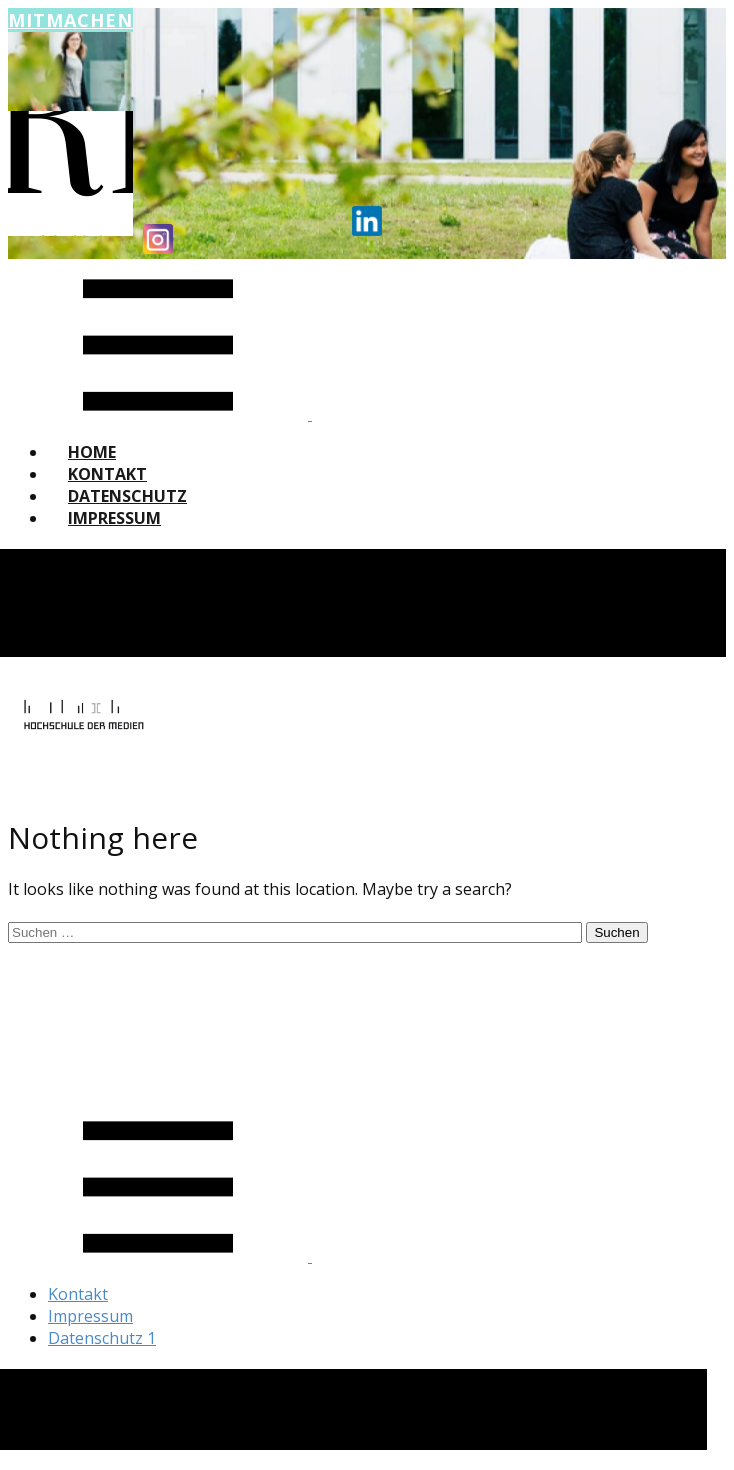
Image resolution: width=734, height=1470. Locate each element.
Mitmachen (70, 20)
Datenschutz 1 (102, 1338)
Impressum (114, 518)
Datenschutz (127, 496)
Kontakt (107, 474)
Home (92, 452)
